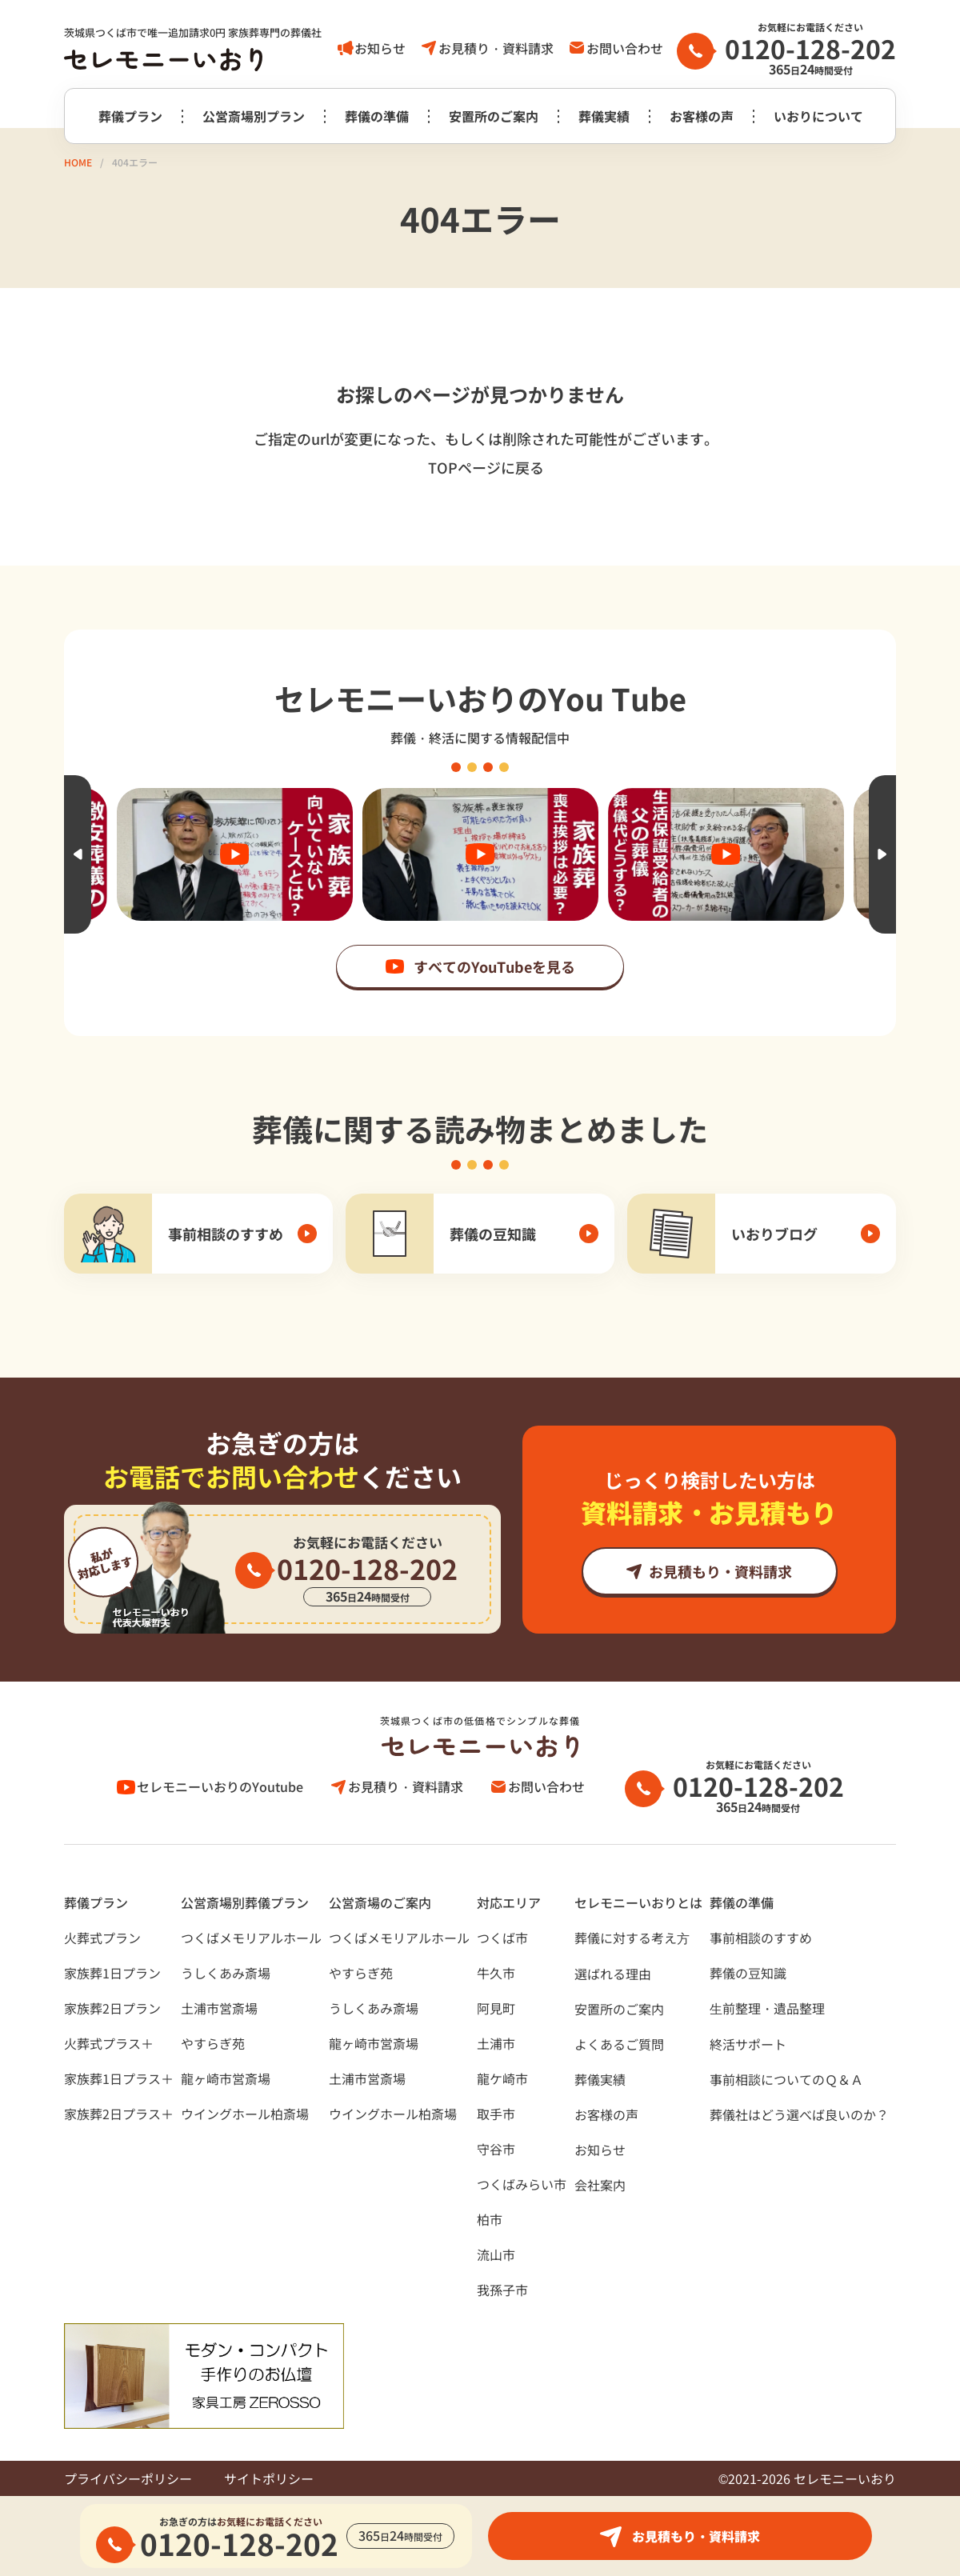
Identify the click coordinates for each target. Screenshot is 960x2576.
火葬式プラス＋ (109, 2043)
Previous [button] (77, 854)
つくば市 (502, 1937)
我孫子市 (502, 2289)
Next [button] (882, 854)
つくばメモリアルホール (251, 1937)
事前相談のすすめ (761, 1937)
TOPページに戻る (486, 467)
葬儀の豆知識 (748, 1972)
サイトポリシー (269, 2478)
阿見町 (496, 2008)
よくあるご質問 (619, 2044)
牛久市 (496, 1972)
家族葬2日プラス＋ (119, 2113)
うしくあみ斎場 (225, 1972)
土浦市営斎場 (219, 2008)
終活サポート (748, 2044)
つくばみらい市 (521, 2184)
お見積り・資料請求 (496, 48)
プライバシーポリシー (128, 2478)
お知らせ (380, 48)
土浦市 (496, 2043)
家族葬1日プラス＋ (119, 2078)
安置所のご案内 (493, 116)
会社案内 (600, 2184)
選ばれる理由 (612, 1973)
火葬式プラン (102, 1937)
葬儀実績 (604, 116)
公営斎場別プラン (253, 116)
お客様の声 (702, 116)
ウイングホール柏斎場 (245, 2113)
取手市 (496, 2113)
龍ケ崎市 (502, 2078)
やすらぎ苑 (213, 2043)
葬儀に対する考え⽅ (632, 1937)
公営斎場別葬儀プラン (245, 1902)
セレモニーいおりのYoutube (220, 1786)
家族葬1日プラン (112, 1972)
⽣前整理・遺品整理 (767, 2008)
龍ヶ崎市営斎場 (225, 2078)
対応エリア (509, 1902)
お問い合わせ (624, 48)
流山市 (496, 2254)
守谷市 (496, 2148)
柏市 (489, 2219)
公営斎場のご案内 (380, 1902)
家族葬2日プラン (112, 2008)
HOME (78, 162)
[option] (480, 854)
